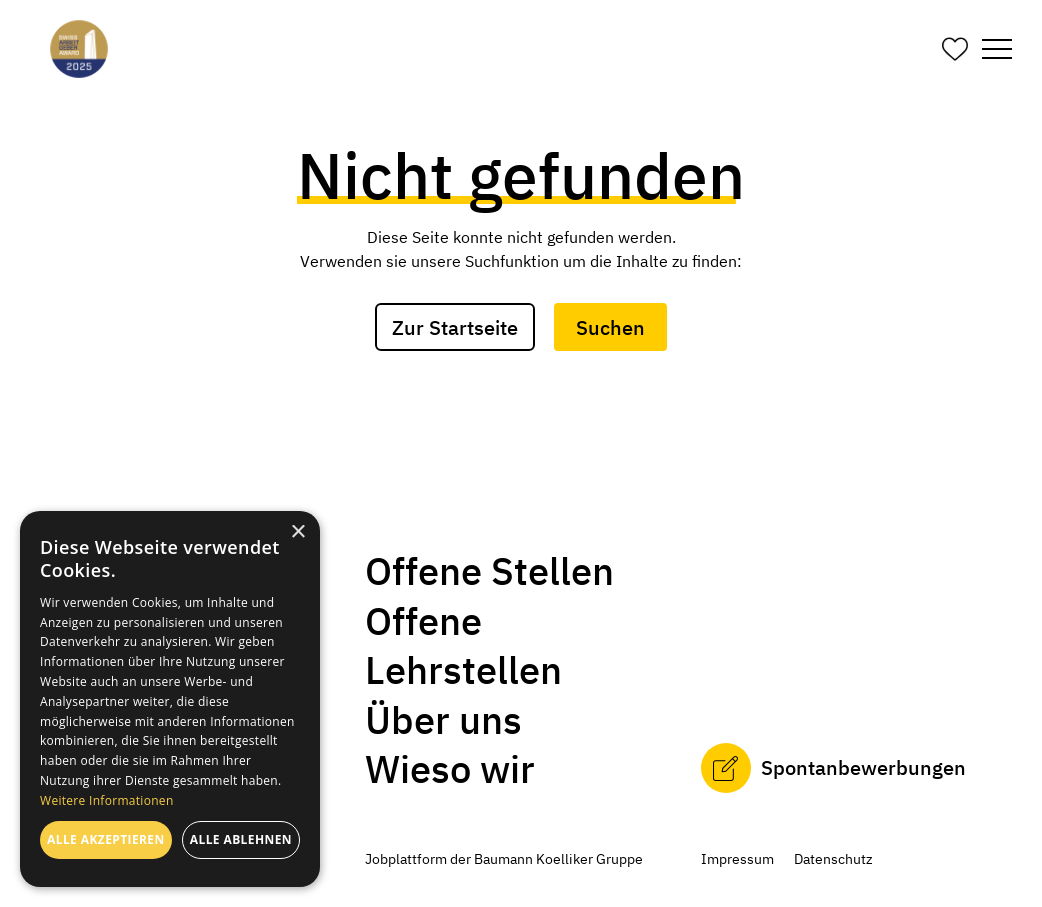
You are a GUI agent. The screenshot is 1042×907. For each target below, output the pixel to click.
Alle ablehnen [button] (241, 839)
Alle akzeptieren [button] (106, 839)
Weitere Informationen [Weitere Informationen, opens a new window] (107, 800)
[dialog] (170, 699)
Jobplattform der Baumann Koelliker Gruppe (504, 859)
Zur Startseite (455, 327)
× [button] (297, 532)
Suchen (610, 327)
